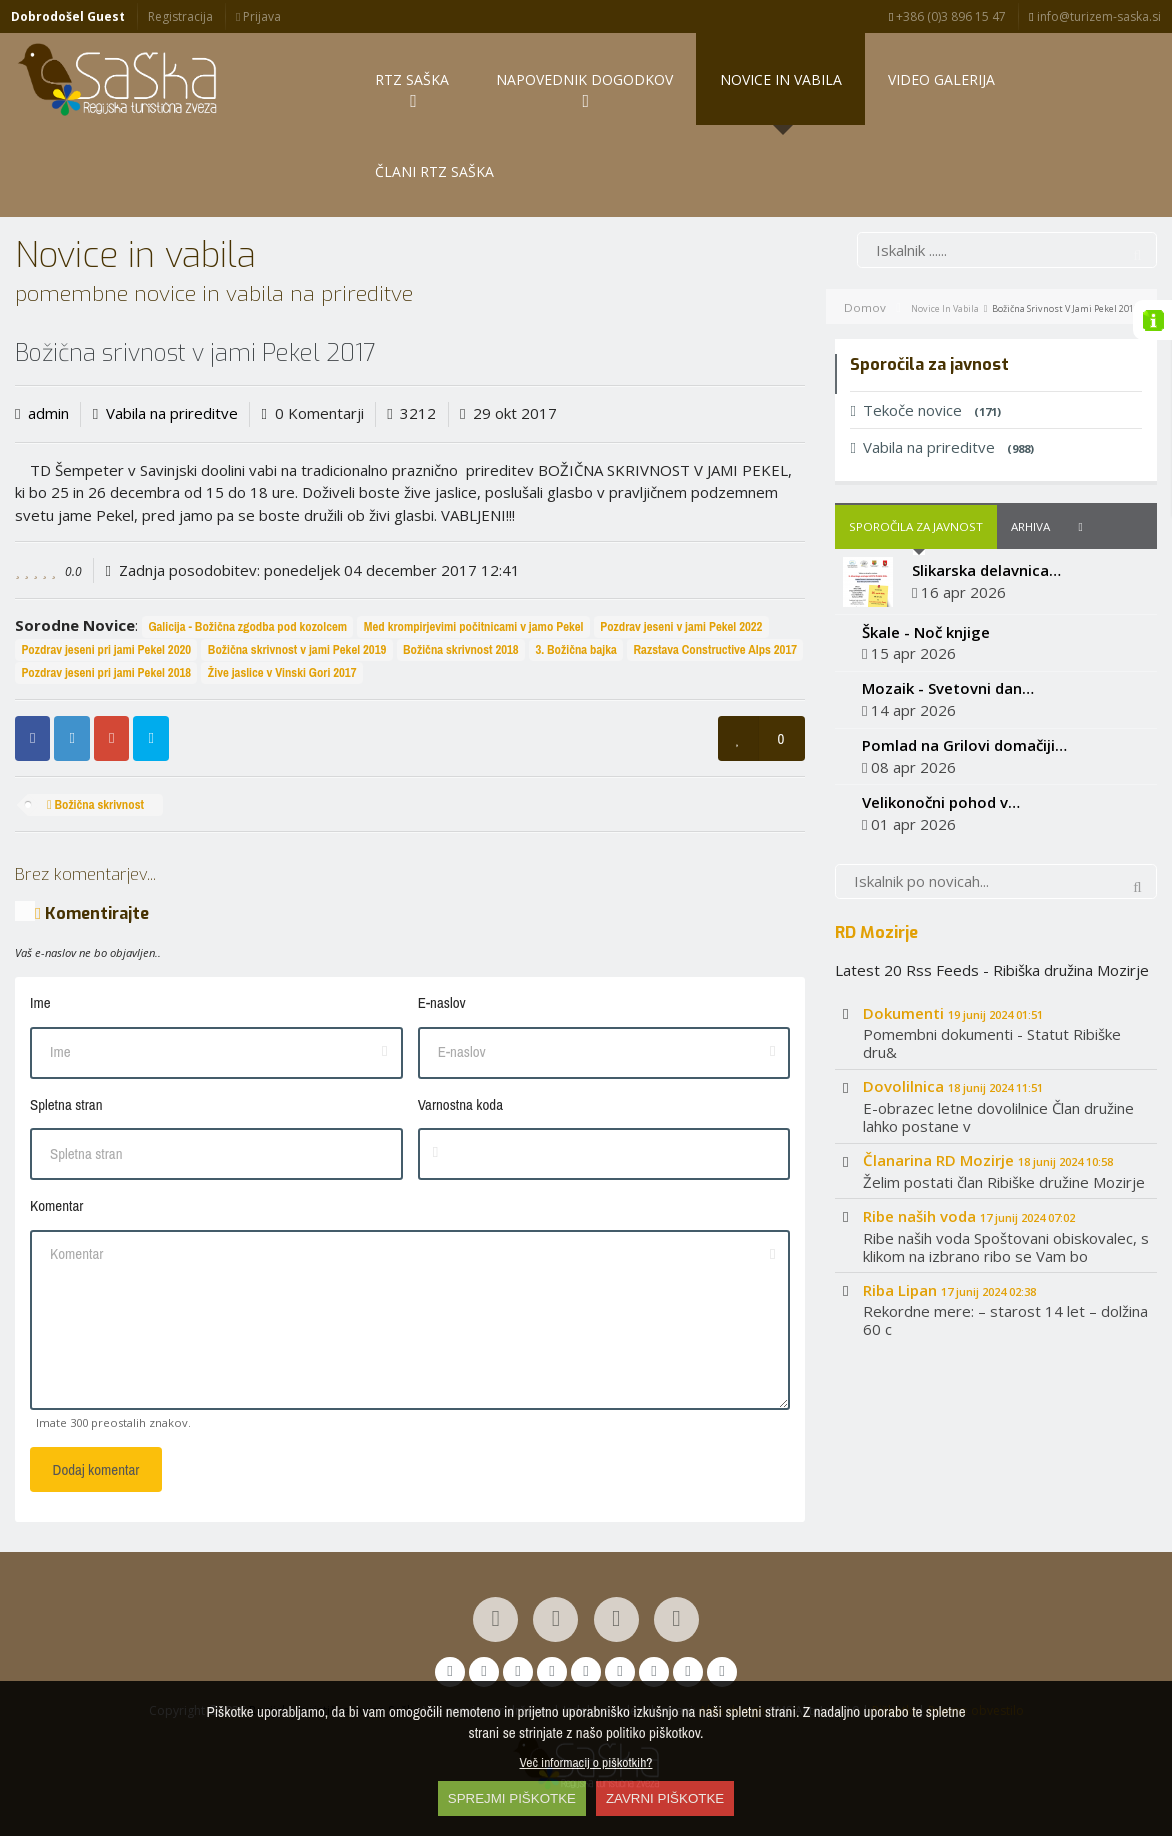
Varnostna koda (460, 1104)
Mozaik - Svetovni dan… (948, 688)
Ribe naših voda (969, 1216)
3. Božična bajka (575, 649)
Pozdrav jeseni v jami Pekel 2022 (681, 626)
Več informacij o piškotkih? (586, 1762)
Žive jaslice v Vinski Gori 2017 (282, 672)
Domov (865, 307)
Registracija (180, 16)
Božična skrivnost (95, 804)
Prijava (258, 16)
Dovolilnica (953, 1086)
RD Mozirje (876, 932)
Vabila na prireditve (172, 413)
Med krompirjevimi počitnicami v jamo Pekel (474, 626)
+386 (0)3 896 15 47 (947, 16)
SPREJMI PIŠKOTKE (512, 1798)
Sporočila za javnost (916, 526)
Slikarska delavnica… (986, 570)
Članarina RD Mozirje (988, 1160)
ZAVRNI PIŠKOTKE (665, 1798)
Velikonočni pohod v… (941, 802)
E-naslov (442, 1002)
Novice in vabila (945, 308)
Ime (40, 1002)
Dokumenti (953, 1013)
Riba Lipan (949, 1290)
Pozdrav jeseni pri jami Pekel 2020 (106, 649)
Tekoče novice (925, 410)
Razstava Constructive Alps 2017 (715, 649)
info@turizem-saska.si (1094, 16)
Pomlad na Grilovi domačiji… (964, 745)
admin (48, 413)
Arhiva (1030, 526)
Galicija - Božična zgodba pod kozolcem (247, 626)
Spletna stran (66, 1104)
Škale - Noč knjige (926, 632)
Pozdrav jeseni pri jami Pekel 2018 (106, 672)
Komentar (56, 1205)
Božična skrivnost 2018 (461, 649)
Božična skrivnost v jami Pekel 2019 (297, 649)
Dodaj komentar (96, 1469)
